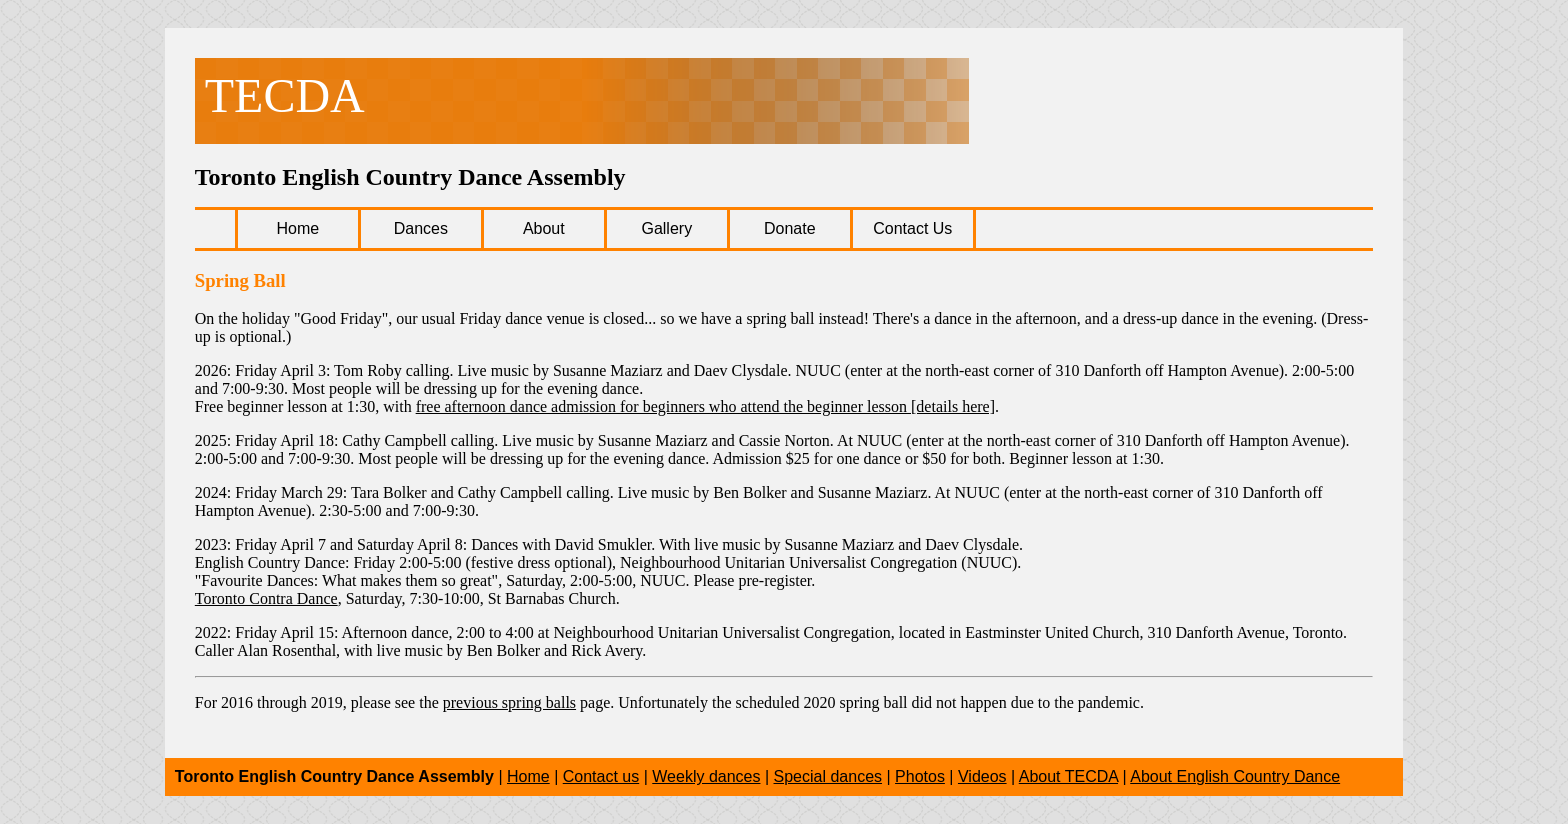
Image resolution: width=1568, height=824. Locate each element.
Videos (982, 776)
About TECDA (1068, 776)
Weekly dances (706, 776)
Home (528, 776)
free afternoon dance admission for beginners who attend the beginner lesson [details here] (705, 406)
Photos (920, 776)
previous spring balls (509, 702)
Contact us (601, 776)
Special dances (828, 776)
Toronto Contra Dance (266, 598)
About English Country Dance (1235, 776)
